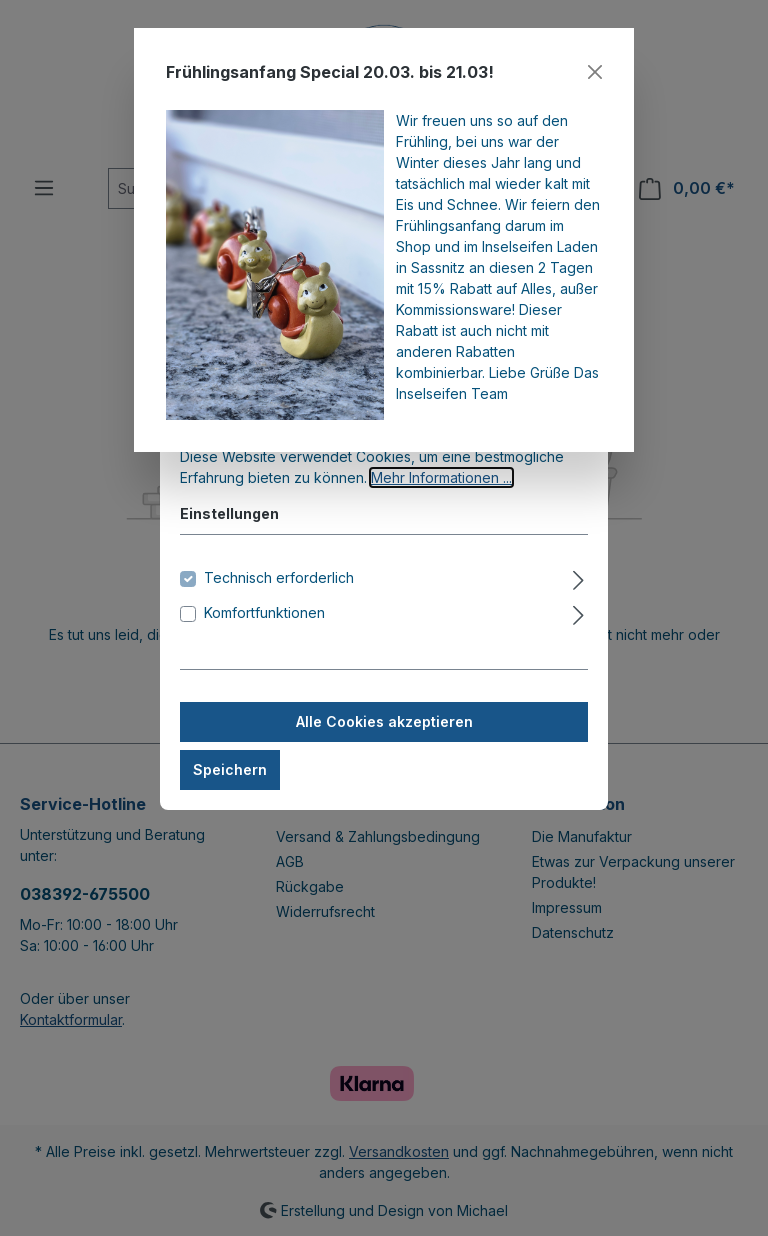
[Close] (595, 72)
